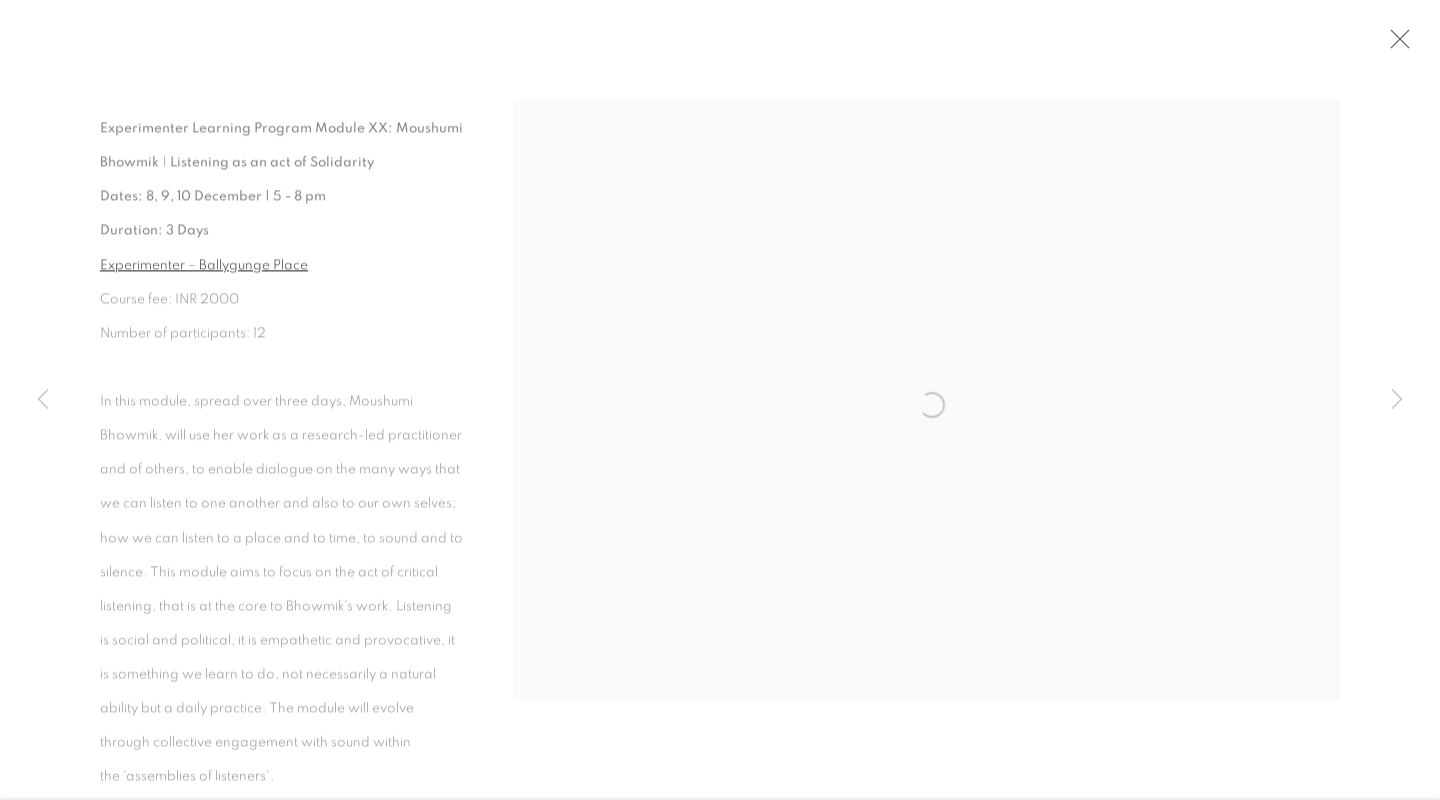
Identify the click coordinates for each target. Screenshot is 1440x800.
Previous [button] (43, 400)
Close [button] (1397, 45)
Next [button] (1397, 400)
